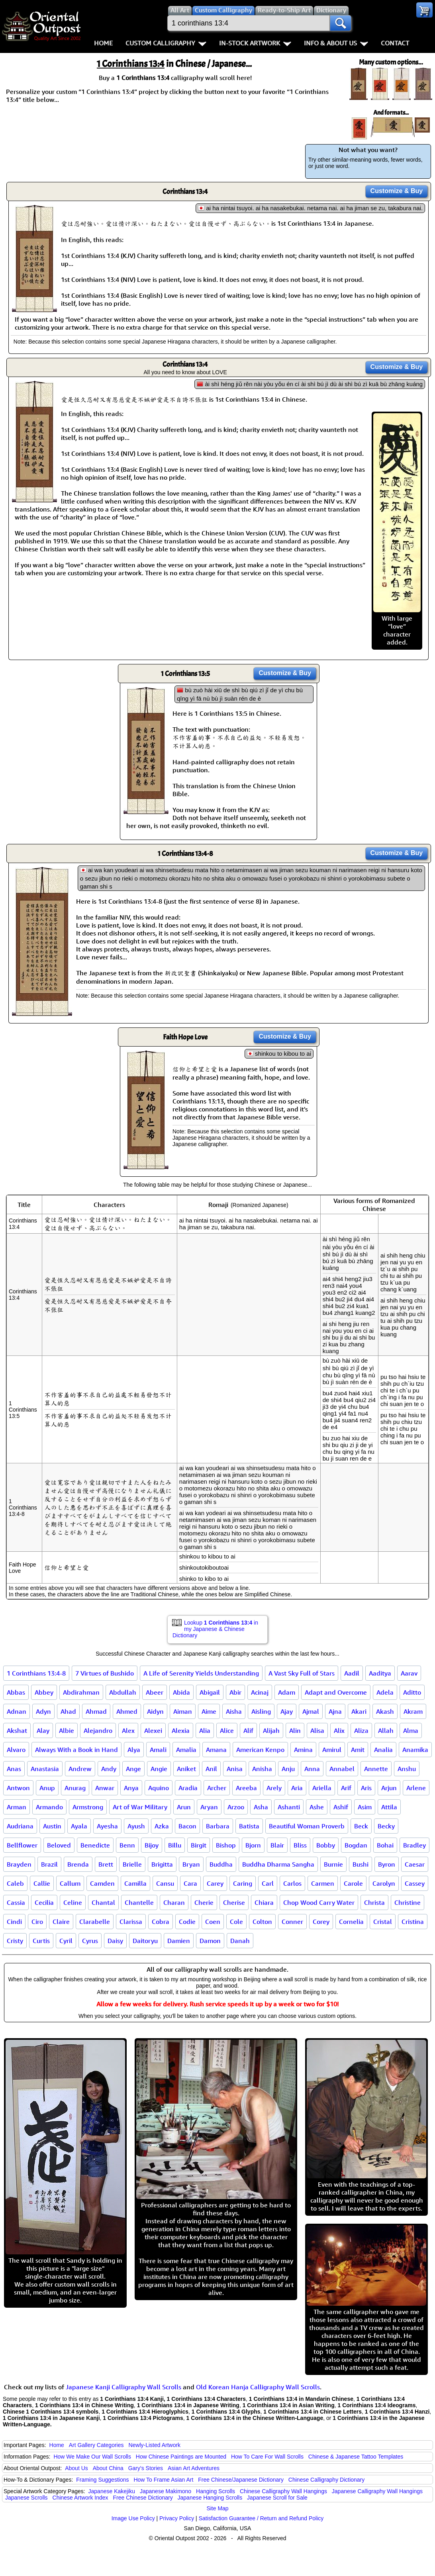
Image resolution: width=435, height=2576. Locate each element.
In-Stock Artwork (255, 43)
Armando (49, 1807)
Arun (184, 1807)
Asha (261, 1807)
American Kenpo (260, 1750)
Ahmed (126, 1711)
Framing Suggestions (102, 2479)
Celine (72, 1902)
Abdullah (122, 1692)
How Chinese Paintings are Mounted (181, 2456)
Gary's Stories (145, 2468)
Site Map (217, 2508)
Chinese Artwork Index (80, 2497)
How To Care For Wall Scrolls (267, 2456)
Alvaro (16, 1750)
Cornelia (351, 1922)
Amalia (186, 1750)
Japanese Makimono (165, 2491)
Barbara (217, 1826)
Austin (52, 1826)
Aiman (182, 1711)
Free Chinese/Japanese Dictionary (241, 2479)
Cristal (382, 1922)
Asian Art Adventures (193, 2468)
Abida (181, 1692)
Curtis (41, 1941)
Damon (210, 1941)
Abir (235, 1692)
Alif (248, 1730)
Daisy (115, 1941)
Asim (365, 1807)
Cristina (413, 1922)
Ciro (37, 1922)
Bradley (414, 1845)
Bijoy (152, 1845)
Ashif (340, 1807)
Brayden (19, 1864)
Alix (339, 1730)
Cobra (160, 1922)
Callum (70, 1883)
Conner (292, 1922)
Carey (215, 1883)
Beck (361, 1826)
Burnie (333, 1864)
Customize (396, 190)
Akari (358, 1711)
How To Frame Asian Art (163, 2479)
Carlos (292, 1883)
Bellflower (22, 1845)
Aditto (412, 1692)
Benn (127, 1845)
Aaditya (380, 1673)
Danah (240, 1941)
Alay (43, 1730)
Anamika (415, 1750)
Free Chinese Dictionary (142, 2497)
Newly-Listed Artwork (154, 2445)
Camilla (135, 1883)
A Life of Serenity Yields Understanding (201, 1673)
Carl (268, 1883)
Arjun (389, 1788)
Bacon (187, 1826)
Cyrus (90, 1941)
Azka (162, 1826)
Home (103, 43)
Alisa (317, 1730)
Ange (133, 1769)
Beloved (59, 1845)
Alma (410, 1730)
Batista (249, 1826)
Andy (108, 1769)
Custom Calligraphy (165, 43)
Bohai (385, 1845)
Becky (386, 1826)
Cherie (204, 1902)
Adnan (16, 1711)
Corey (321, 1922)
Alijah (271, 1730)
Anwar (104, 1788)
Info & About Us (336, 43)
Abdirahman (81, 1692)
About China (108, 2468)
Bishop (226, 1845)
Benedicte (95, 1845)
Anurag (75, 1788)
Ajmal (310, 1711)
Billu (174, 1845)
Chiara (264, 1902)
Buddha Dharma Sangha (278, 1864)
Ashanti (289, 1807)
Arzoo (235, 1807)
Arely (274, 1788)
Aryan (209, 1807)
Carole (353, 1883)
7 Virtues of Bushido (104, 1673)
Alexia (181, 1730)
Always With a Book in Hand (76, 1750)
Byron (386, 1864)
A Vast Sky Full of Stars (301, 1673)
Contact (395, 43)
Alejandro (98, 1730)
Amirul (331, 1750)
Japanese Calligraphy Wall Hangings (377, 2491)
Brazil (49, 1864)
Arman (16, 1807)
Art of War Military (140, 1807)
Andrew (80, 1769)
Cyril (65, 1941)
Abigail (210, 1692)
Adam (286, 1692)
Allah (386, 1730)
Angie (159, 1769)
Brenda (78, 1864)
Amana (216, 1750)
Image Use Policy (133, 2518)
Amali (158, 1750)
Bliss (300, 1845)
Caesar (415, 1864)
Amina (303, 1750)
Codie (187, 1922)
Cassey (415, 1883)
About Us (76, 2468)
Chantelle (139, 1902)
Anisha (262, 1769)
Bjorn (253, 1845)
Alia (204, 1730)
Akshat (17, 1730)
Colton (262, 1922)
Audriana (20, 1826)
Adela (385, 1692)
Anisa (235, 1769)
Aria (297, 1788)
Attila (389, 1807)
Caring (242, 1883)
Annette (376, 1769)
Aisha (234, 1711)
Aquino (158, 1788)
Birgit (198, 1845)
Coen (212, 1922)
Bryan (191, 1864)
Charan (174, 1902)
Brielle (132, 1864)
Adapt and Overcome (336, 1692)
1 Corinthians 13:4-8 (36, 1673)
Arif (346, 1788)
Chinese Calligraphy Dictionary (326, 2479)
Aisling (261, 1711)
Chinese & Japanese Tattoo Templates (355, 2456)
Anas (14, 1769)
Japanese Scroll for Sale (277, 2497)
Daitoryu (145, 1941)
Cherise (234, 1902)
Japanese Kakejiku (111, 2491)
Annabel (342, 1769)
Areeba (246, 1788)
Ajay (286, 1711)
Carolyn (383, 1883)
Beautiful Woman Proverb (307, 1826)
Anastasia (45, 1769)
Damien (178, 1941)
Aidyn (155, 1711)
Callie (41, 1883)
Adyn (43, 1711)
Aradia (188, 1788)
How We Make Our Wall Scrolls (92, 2456)
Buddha (221, 1864)
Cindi (14, 1922)
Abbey (44, 1692)
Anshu (407, 1769)
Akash (385, 1711)
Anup (47, 1788)
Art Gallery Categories (96, 2445)
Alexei (153, 1730)
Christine (407, 1902)
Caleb (15, 1883)
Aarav (409, 1673)
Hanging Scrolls (215, 2491)
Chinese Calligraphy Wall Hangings (283, 2491)
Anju (288, 1769)
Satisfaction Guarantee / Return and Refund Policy (261, 2518)
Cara (190, 1883)
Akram (413, 1711)
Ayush (136, 1826)
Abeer (154, 1692)
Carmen (322, 1883)
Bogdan (356, 1845)
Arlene (416, 1788)
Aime (209, 1711)
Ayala (79, 1826)
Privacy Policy (176, 2518)
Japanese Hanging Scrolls (210, 2497)
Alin (295, 1730)
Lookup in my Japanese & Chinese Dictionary (215, 1629)
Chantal (103, 1902)
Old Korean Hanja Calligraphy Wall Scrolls (258, 2387)
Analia (383, 1750)
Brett (105, 1864)
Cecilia (44, 1902)
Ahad (68, 1711)
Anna (312, 1769)
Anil (211, 1769)
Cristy (15, 1941)
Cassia (16, 1902)
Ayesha (107, 1826)
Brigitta (162, 1864)
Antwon (18, 1788)
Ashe (317, 1807)
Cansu (165, 1883)
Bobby (325, 1845)
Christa (374, 1902)
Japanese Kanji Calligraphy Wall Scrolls (123, 2387)
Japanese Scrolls (26, 2497)
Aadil (351, 1673)
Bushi (360, 1864)
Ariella (321, 1788)
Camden (102, 1883)
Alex (128, 1730)
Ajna (335, 1711)
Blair (277, 1845)
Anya (131, 1788)
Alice (227, 1730)
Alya (133, 1750)
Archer (216, 1788)
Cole (236, 1922)
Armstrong (87, 1807)
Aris (366, 1788)
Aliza (361, 1730)
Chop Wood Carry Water (319, 1902)
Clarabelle (94, 1922)
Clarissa (131, 1922)
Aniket (186, 1769)
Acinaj (259, 1692)
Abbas (16, 1692)
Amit (357, 1750)
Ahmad (96, 1711)
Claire (61, 1922)
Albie (66, 1730)
